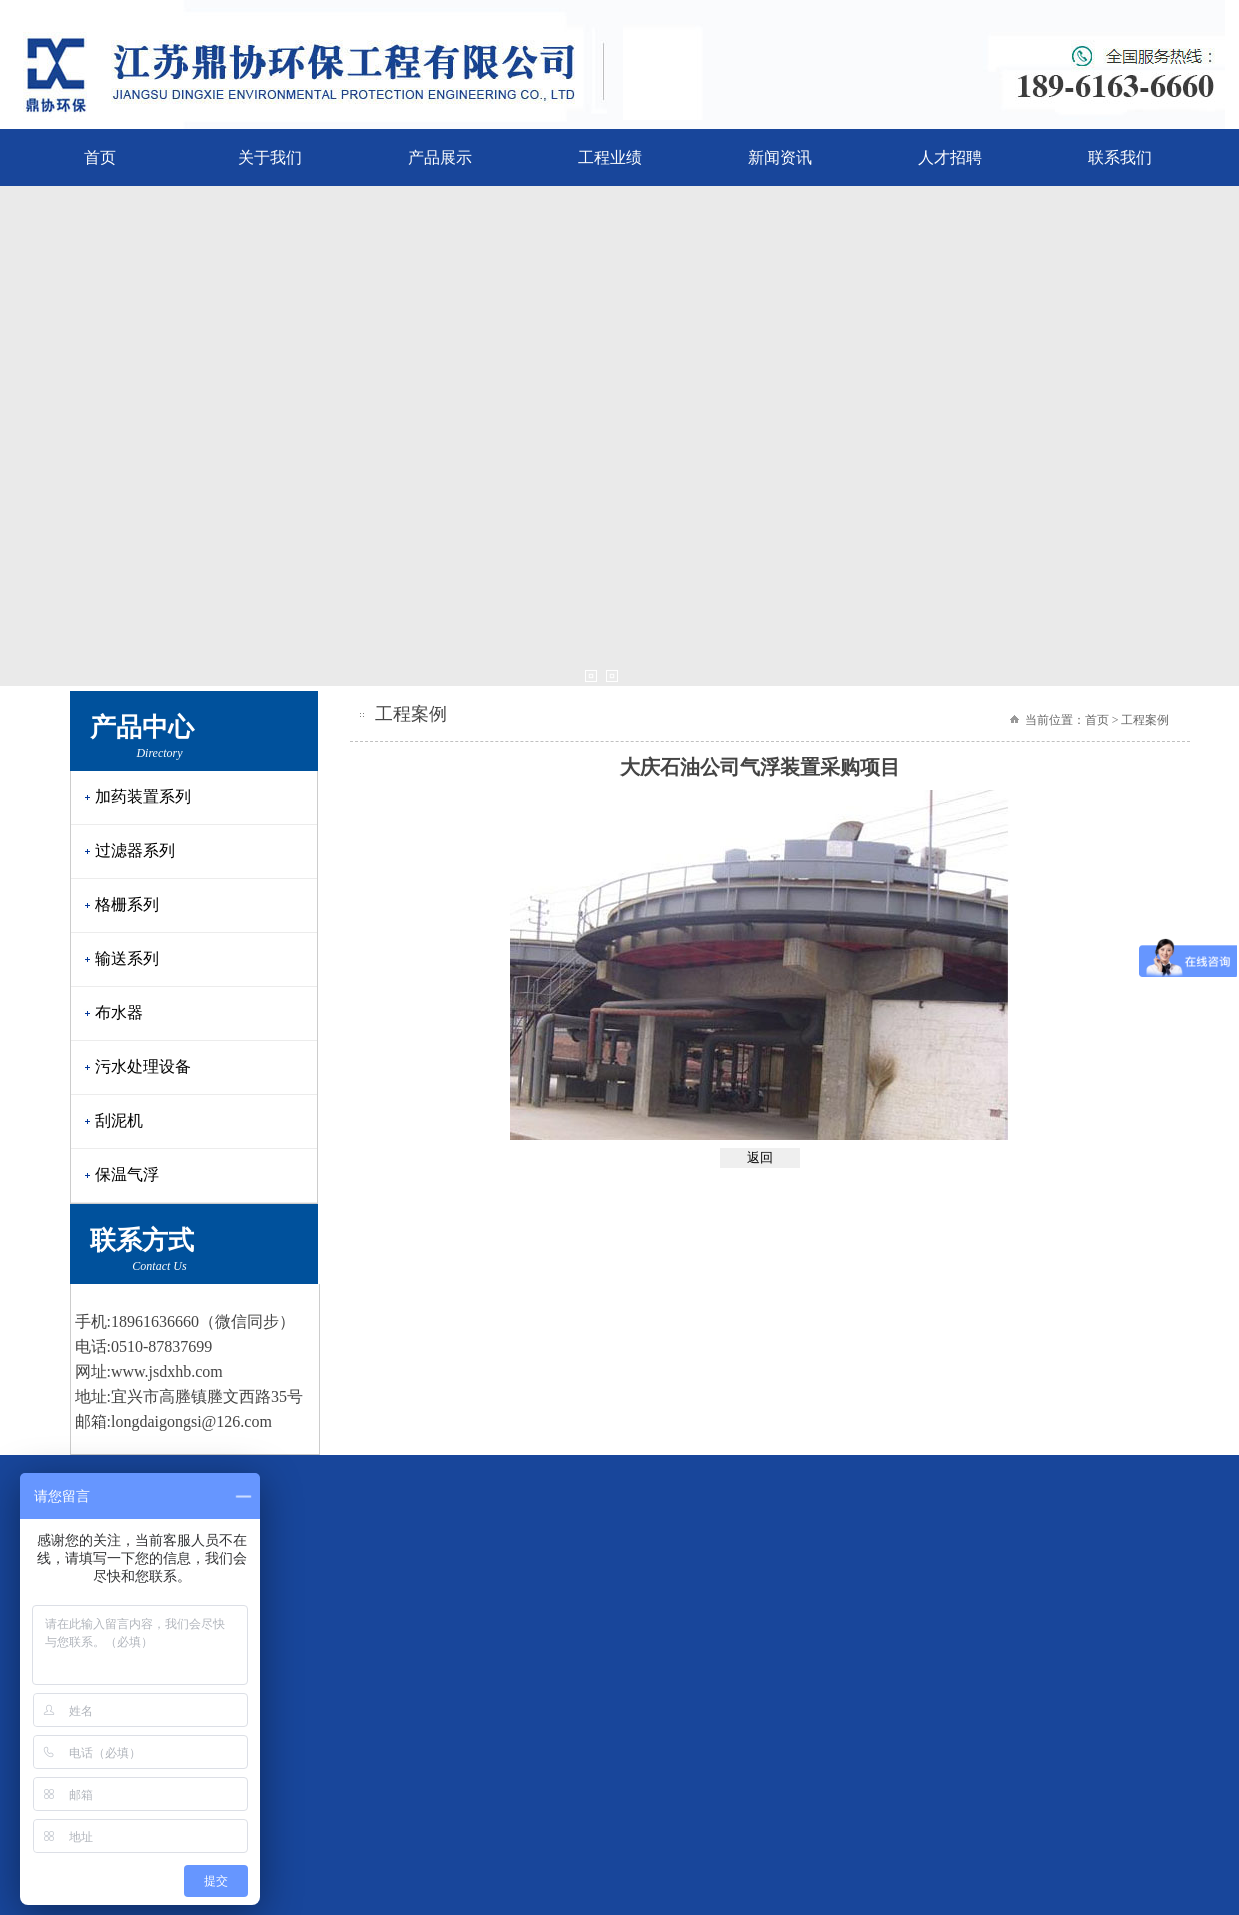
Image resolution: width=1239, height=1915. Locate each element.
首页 (100, 157)
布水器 (119, 1012)
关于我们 (270, 157)
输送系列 (127, 958)
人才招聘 (950, 157)
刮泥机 (119, 1120)
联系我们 (1120, 157)
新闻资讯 (780, 157)
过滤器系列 (135, 850)
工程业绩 (610, 157)
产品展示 (440, 157)
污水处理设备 (143, 1066)
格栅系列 (127, 904)
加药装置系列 (143, 796)
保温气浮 (127, 1174)
